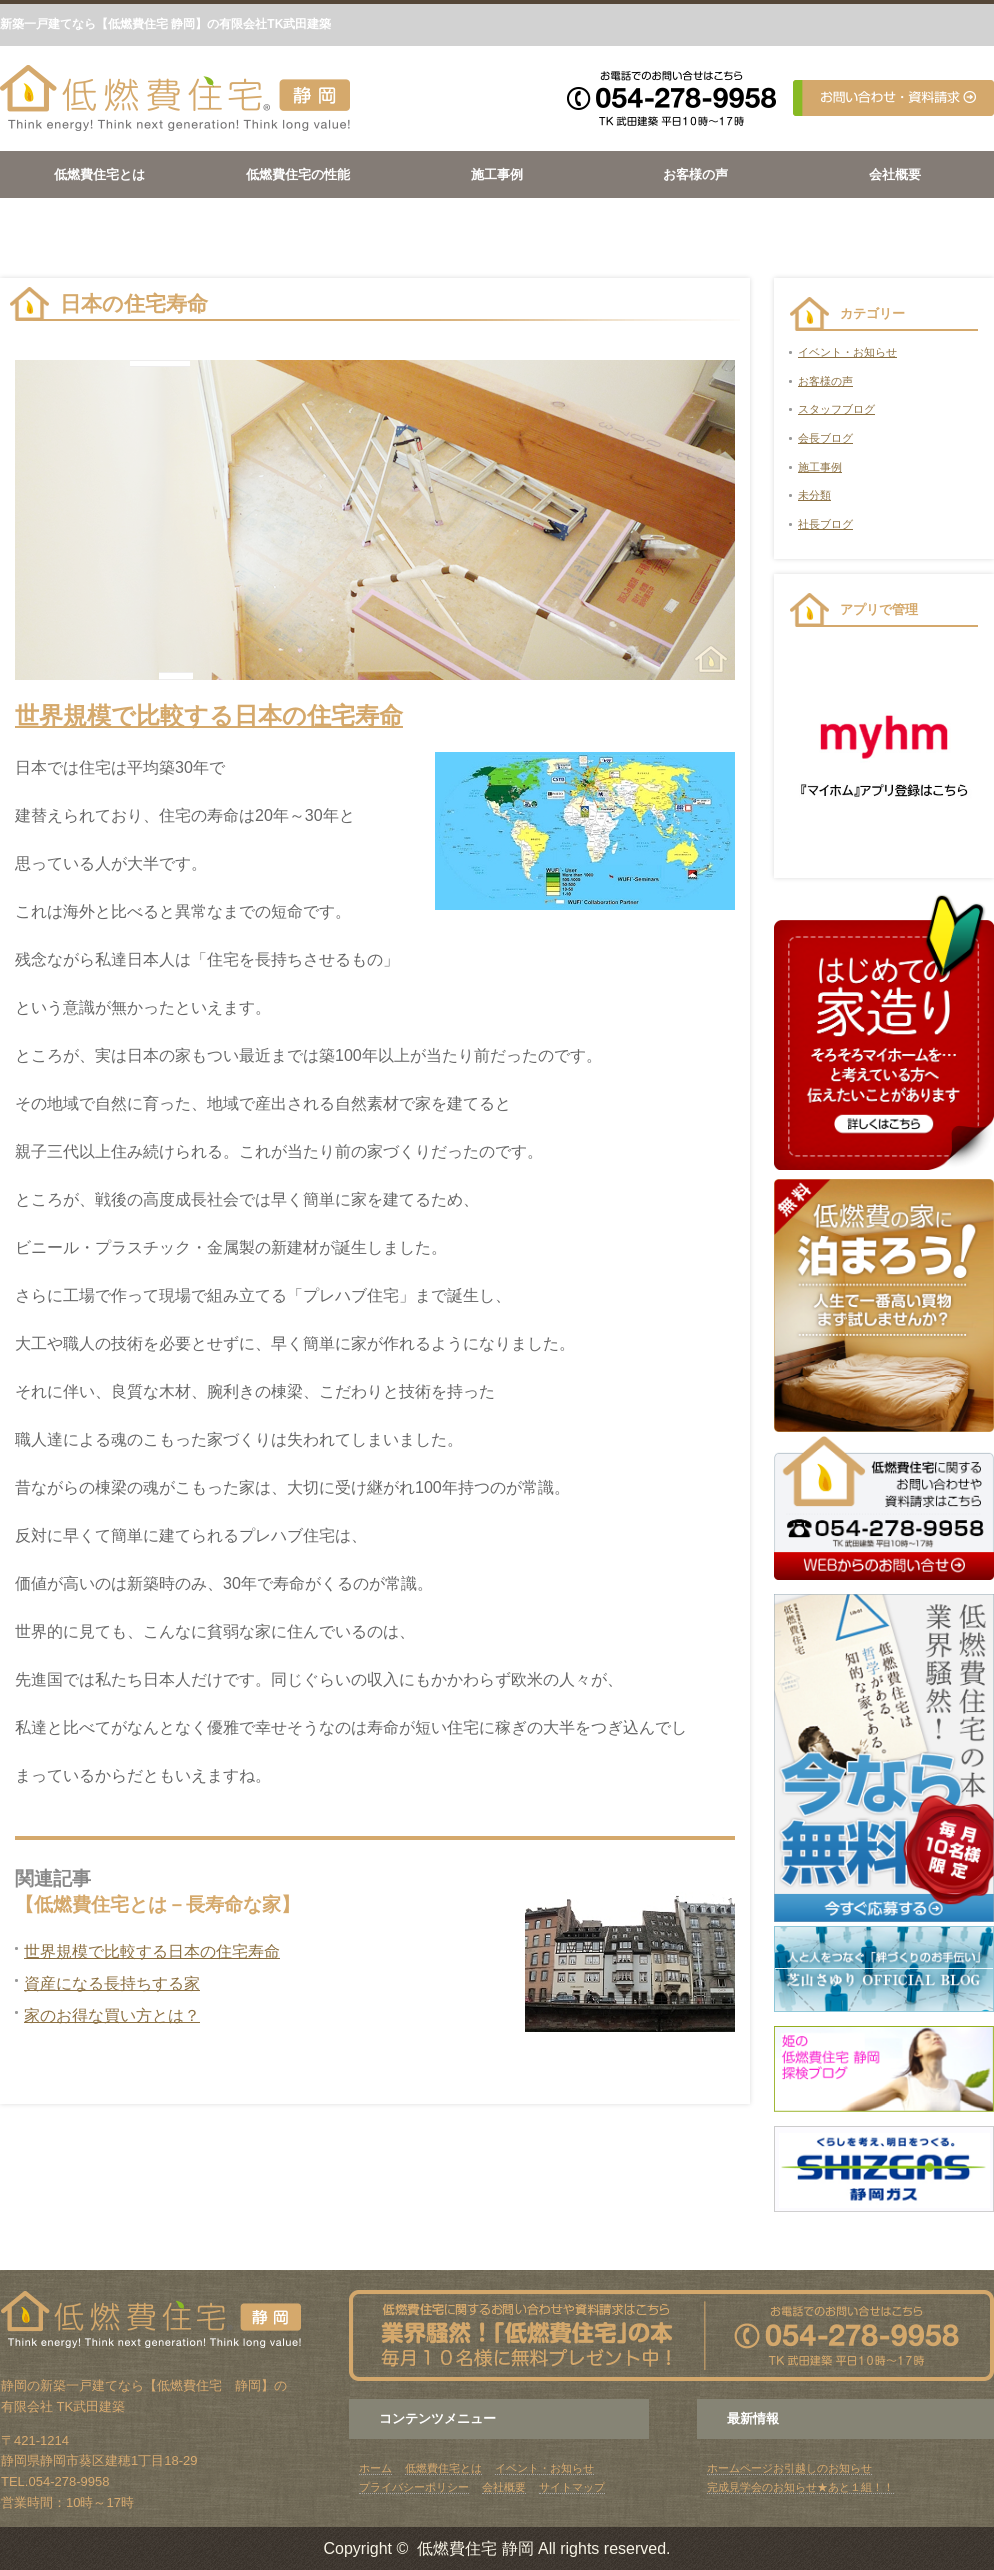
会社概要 (895, 174)
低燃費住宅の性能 (298, 174)
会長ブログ (825, 438)
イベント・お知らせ (847, 352)
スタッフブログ (836, 409)
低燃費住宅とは (99, 174)
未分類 (814, 495)
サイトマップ (572, 2487)
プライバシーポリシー (414, 2487)
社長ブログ (825, 524)
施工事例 (497, 174)
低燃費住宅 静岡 (475, 2548)
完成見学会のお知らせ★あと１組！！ (800, 2487)
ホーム (375, 2468)
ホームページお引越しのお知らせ (789, 2468)
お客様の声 (695, 174)
